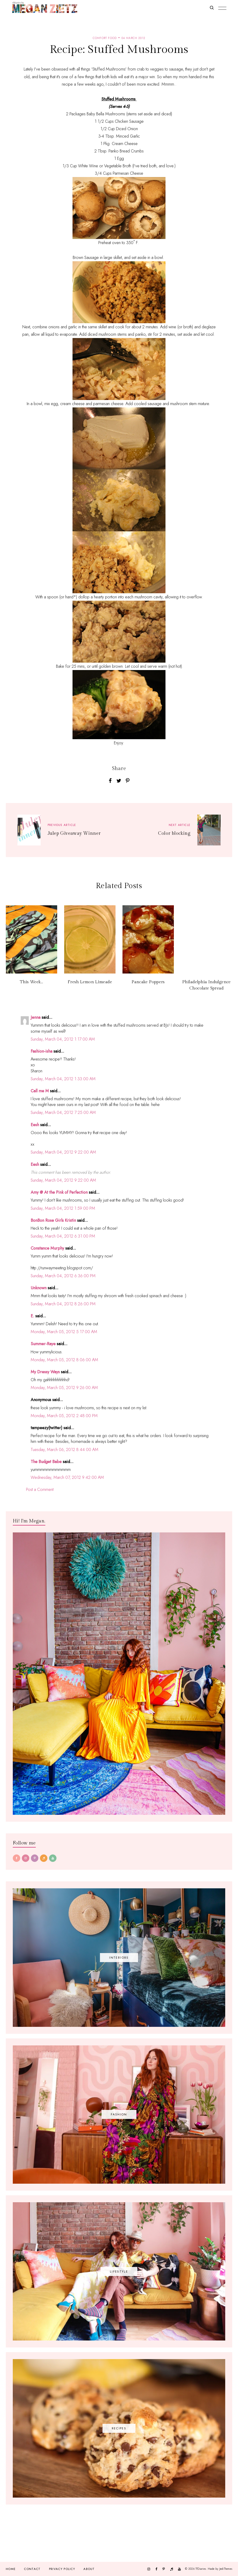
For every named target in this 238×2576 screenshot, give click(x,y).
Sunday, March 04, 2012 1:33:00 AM (63, 1079)
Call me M (40, 1091)
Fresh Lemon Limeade (90, 982)
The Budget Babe (46, 1462)
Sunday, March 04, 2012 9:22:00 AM (63, 1152)
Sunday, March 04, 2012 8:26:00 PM (63, 1304)
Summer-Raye (43, 1344)
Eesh (35, 1125)
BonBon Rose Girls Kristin (53, 1220)
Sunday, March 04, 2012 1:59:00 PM (63, 1208)
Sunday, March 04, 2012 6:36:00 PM (63, 1276)
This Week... (31, 982)
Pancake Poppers (148, 982)
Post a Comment (39, 1489)
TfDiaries (200, 2569)
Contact (32, 2569)
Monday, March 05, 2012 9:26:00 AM (64, 1388)
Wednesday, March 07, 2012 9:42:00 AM (67, 1477)
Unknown (38, 1288)
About (89, 2569)
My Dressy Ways (45, 1372)
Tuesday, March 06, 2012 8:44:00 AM (64, 1450)
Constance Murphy (47, 1248)
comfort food (105, 38)
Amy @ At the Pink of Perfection (59, 1192)
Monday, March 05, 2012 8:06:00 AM (64, 1360)
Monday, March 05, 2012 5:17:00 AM (64, 1332)
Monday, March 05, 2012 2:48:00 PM (64, 1416)
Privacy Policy (62, 2569)
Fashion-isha (41, 1051)
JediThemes (225, 2569)
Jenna (35, 1017)
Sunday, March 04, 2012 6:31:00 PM (63, 1236)
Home (11, 2569)
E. (32, 1316)
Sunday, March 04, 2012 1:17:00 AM (63, 1039)
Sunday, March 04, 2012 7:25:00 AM (63, 1112)
